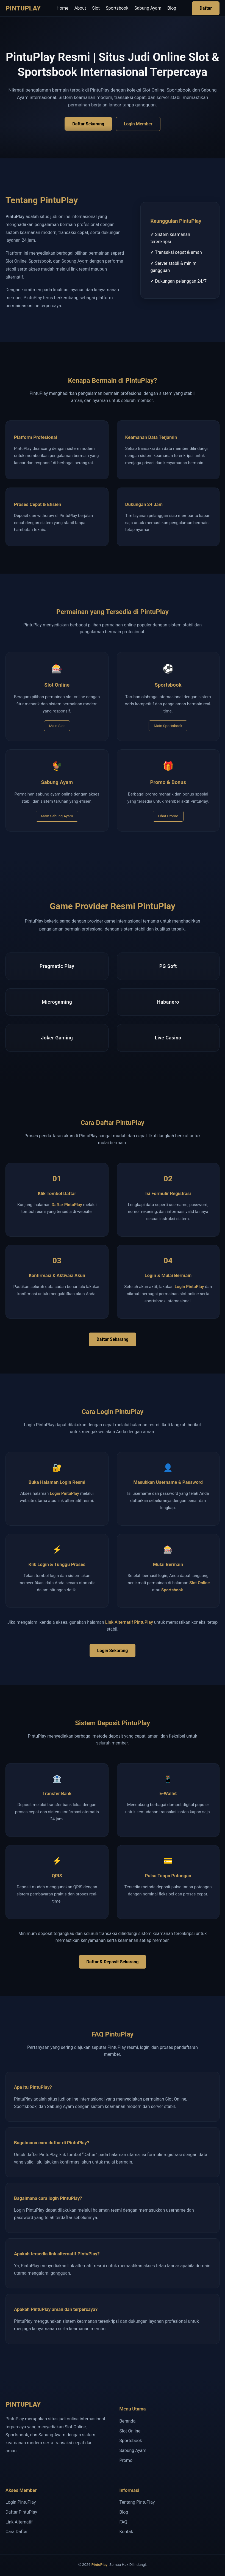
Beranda (128, 2421)
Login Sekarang (112, 1650)
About (80, 8)
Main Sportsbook (168, 725)
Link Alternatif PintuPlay (129, 1622)
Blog (171, 8)
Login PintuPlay (189, 1286)
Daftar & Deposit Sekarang (113, 1961)
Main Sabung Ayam (57, 816)
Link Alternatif (19, 2522)
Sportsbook (117, 8)
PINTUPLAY (23, 8)
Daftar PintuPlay (67, 1204)
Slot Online (199, 1582)
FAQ (123, 2522)
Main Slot (57, 725)
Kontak (126, 2531)
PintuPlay (99, 2564)
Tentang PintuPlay (137, 2502)
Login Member (138, 123)
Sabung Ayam (147, 8)
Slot (96, 8)
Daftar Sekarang (88, 123)
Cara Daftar (16, 2531)
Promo (126, 2460)
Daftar (205, 8)
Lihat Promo (168, 816)
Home (62, 8)
